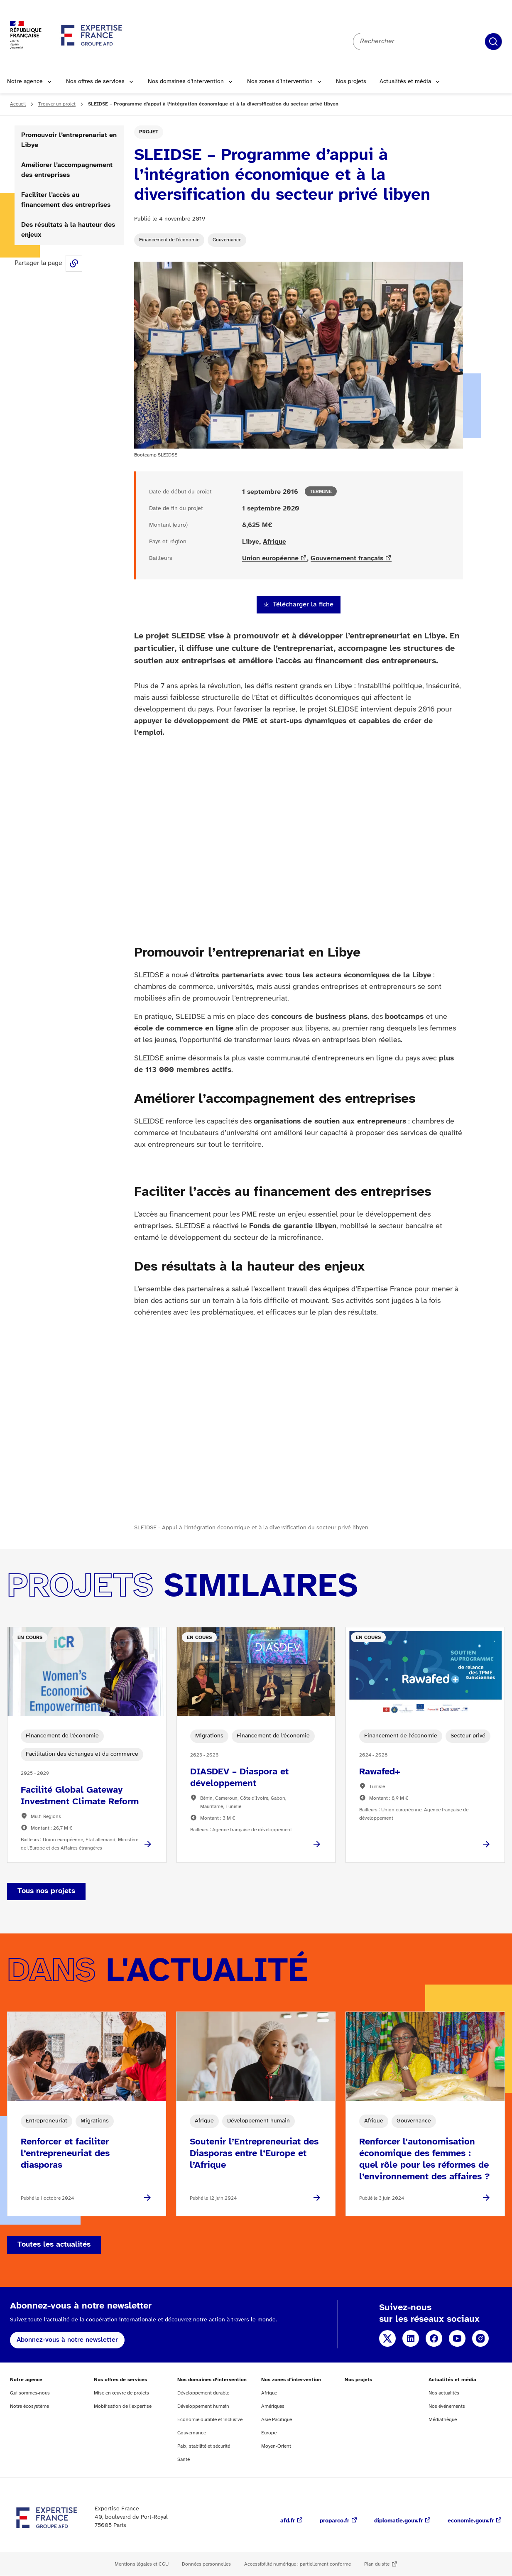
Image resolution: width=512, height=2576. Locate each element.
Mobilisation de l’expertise (123, 2406)
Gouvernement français (347, 558)
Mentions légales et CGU (142, 2564)
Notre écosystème (29, 2406)
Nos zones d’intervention (280, 82)
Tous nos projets (46, 1891)
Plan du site (377, 2564)
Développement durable (203, 2393)
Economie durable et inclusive (210, 2419)
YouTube (457, 2338)
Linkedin (410, 2338)
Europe (269, 2433)
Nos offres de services (95, 82)
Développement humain (203, 2406)
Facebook (434, 2338)
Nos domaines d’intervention (186, 82)
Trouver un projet (57, 104)
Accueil (18, 104)
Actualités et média (405, 82)
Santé (183, 2459)
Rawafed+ (379, 1772)
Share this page (74, 263)
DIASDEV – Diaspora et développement (239, 1777)
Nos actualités (444, 2393)
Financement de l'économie (169, 240)
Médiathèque (443, 2419)
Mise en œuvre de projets (121, 2393)
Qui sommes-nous (30, 2393)
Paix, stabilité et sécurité (203, 2446)
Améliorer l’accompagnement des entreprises (67, 170)
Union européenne (270, 558)
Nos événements (447, 2406)
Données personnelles (206, 2564)
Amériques (272, 2406)
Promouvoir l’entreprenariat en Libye (69, 140)
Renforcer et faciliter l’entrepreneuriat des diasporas (65, 2153)
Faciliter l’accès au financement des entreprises (65, 200)
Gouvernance (227, 240)
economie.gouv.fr (471, 2521)
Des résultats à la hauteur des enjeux (68, 229)
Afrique (274, 541)
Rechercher (493, 41)
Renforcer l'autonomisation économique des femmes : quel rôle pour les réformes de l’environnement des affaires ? (424, 2159)
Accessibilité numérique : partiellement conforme (297, 2564)
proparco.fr (334, 2521)
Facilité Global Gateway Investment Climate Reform (80, 1796)
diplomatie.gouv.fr (398, 2521)
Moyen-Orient (276, 2446)
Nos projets (351, 82)
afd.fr (287, 2521)
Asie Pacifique (276, 2419)
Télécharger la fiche (303, 604)
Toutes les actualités (54, 2245)
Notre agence (25, 82)
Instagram (480, 2338)
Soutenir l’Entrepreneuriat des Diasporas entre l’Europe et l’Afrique (254, 2153)
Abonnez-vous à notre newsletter (67, 2339)
